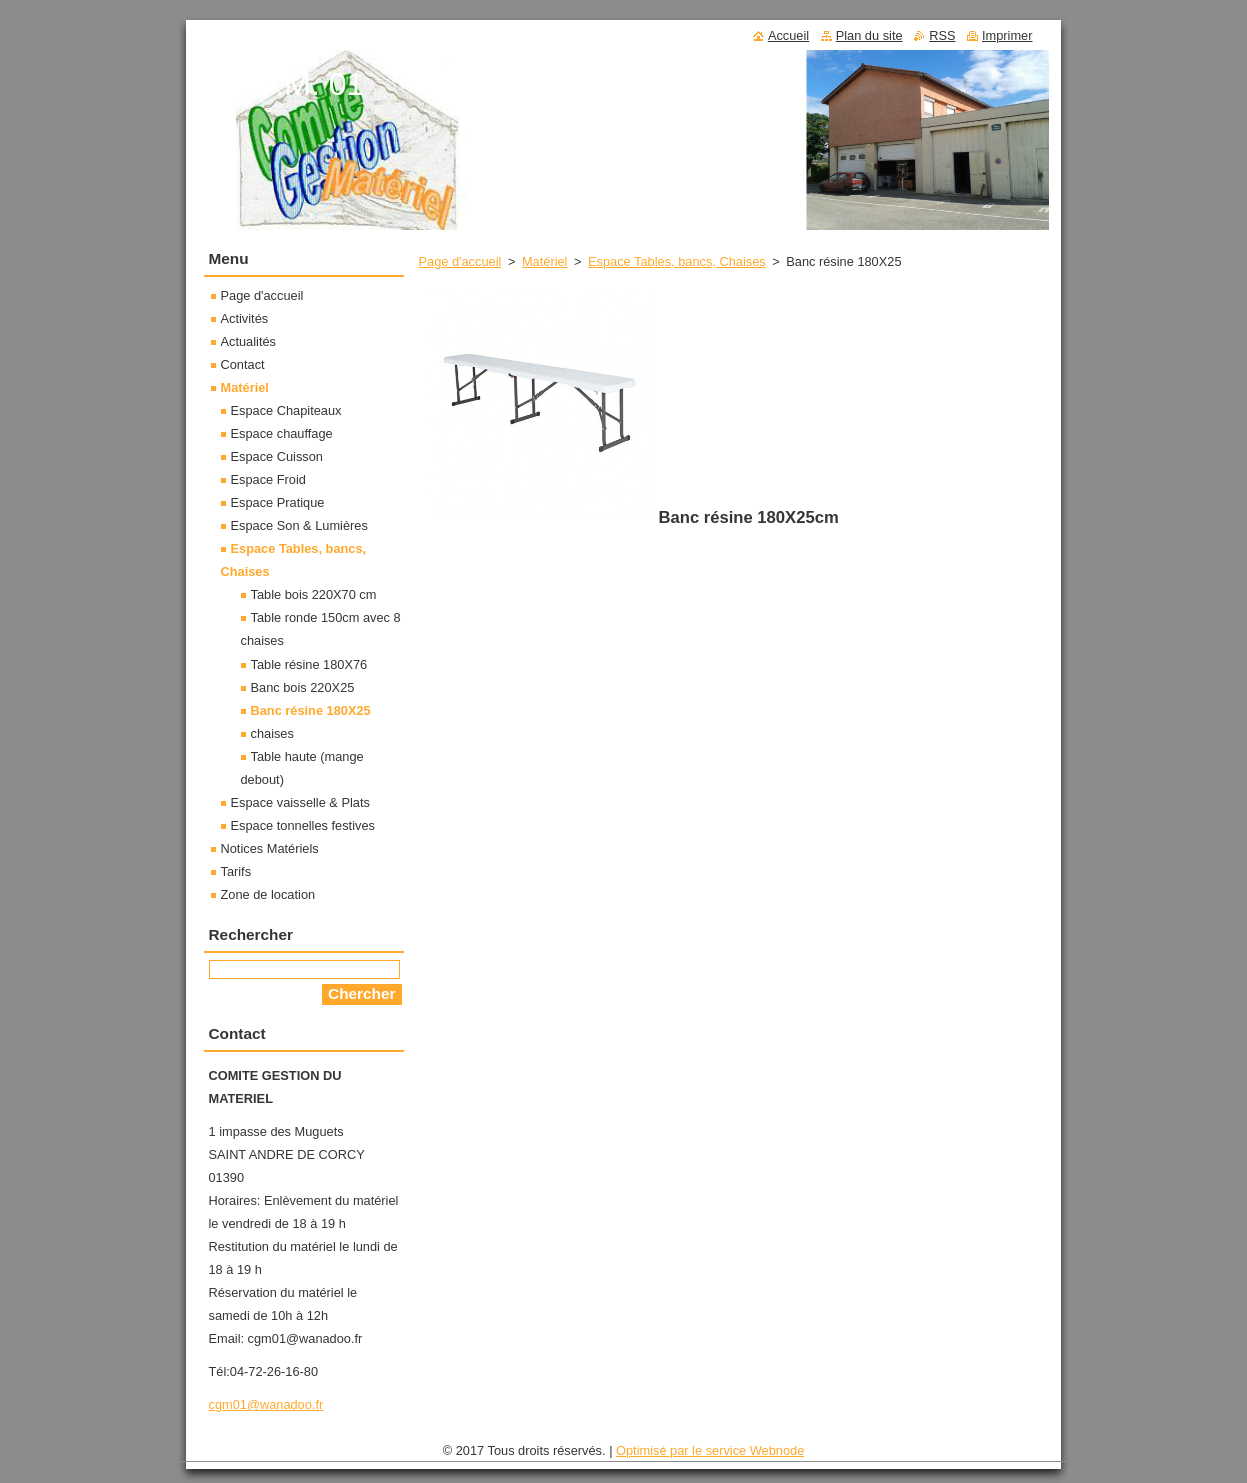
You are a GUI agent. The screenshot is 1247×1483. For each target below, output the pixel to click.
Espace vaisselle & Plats (300, 802)
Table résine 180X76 (309, 664)
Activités (245, 318)
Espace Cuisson (277, 456)
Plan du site (869, 35)
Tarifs (236, 871)
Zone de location (268, 894)
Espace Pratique (278, 502)
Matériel (545, 261)
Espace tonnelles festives (303, 825)
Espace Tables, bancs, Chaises (677, 261)
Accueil (788, 35)
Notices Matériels (270, 848)
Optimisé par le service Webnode (710, 1450)
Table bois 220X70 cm (314, 594)
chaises (272, 733)
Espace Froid (268, 479)
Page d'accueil (460, 261)
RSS (942, 35)
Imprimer (1007, 35)
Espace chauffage (282, 433)
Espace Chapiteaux (286, 410)
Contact (243, 364)
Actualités (248, 341)
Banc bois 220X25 (303, 687)
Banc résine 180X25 (311, 710)
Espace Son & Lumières (299, 525)
